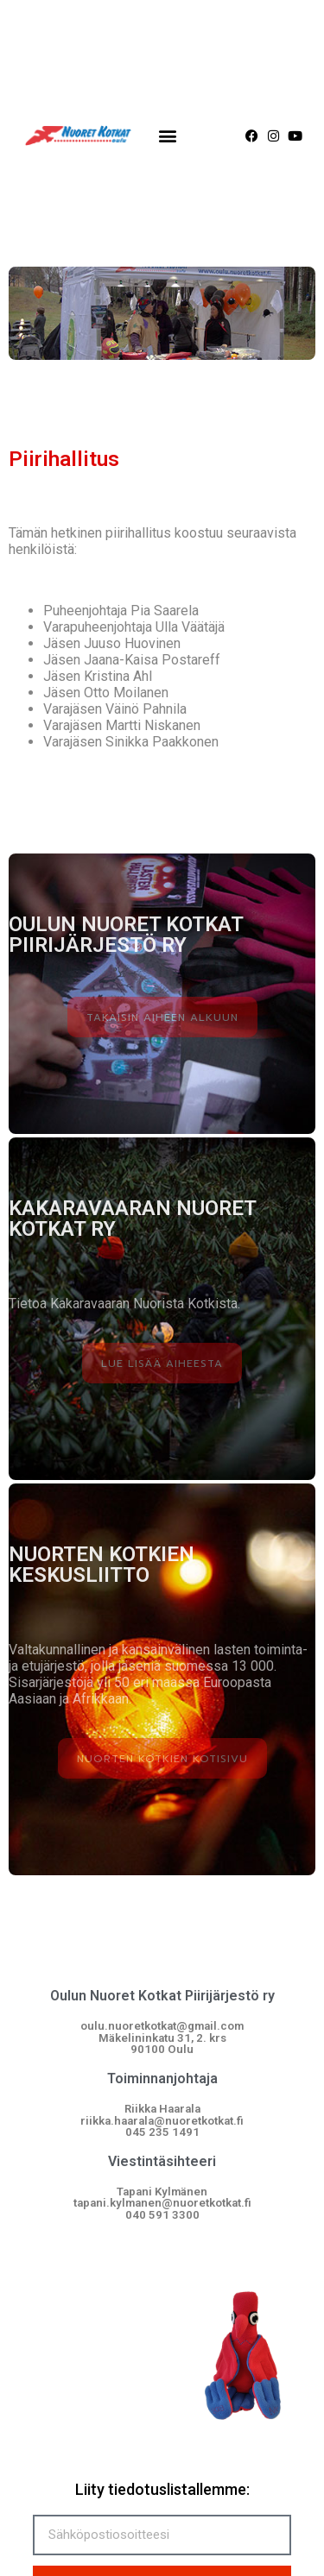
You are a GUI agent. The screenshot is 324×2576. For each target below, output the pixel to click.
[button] (167, 136)
